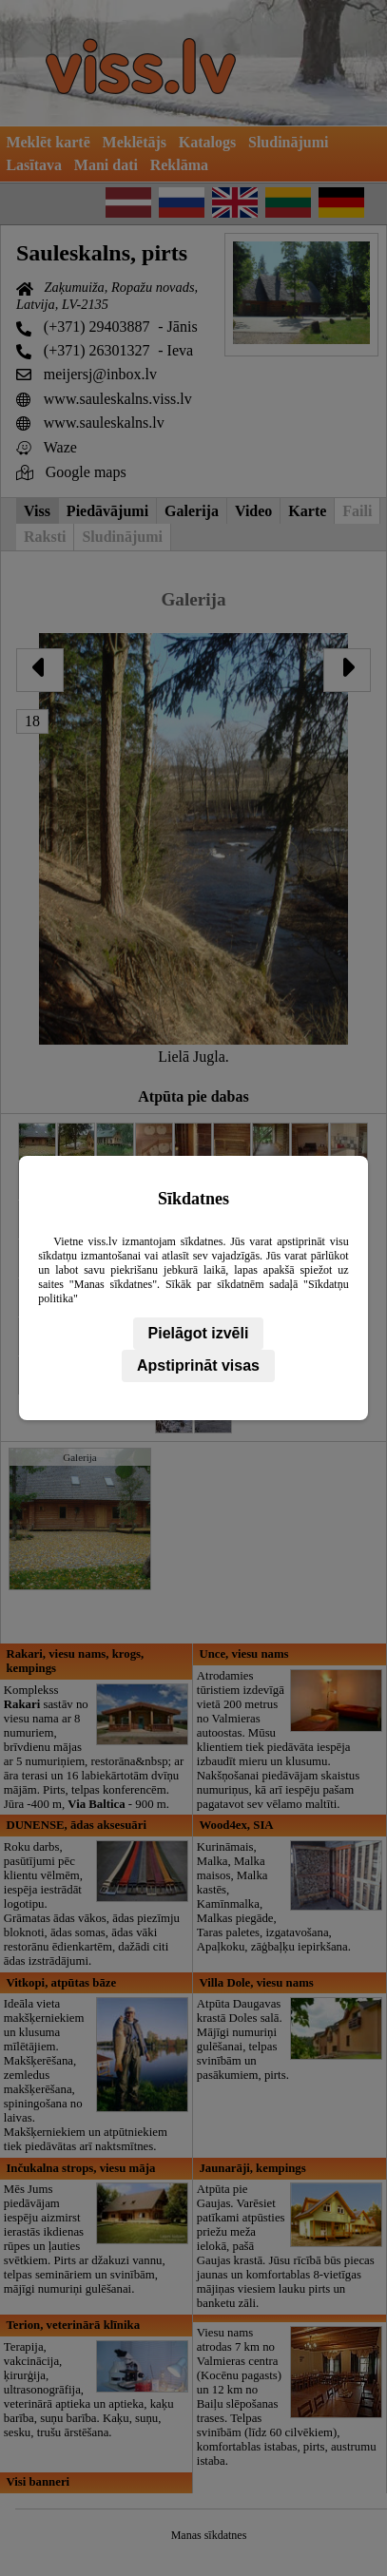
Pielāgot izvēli (198, 1333)
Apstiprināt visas (198, 1365)
